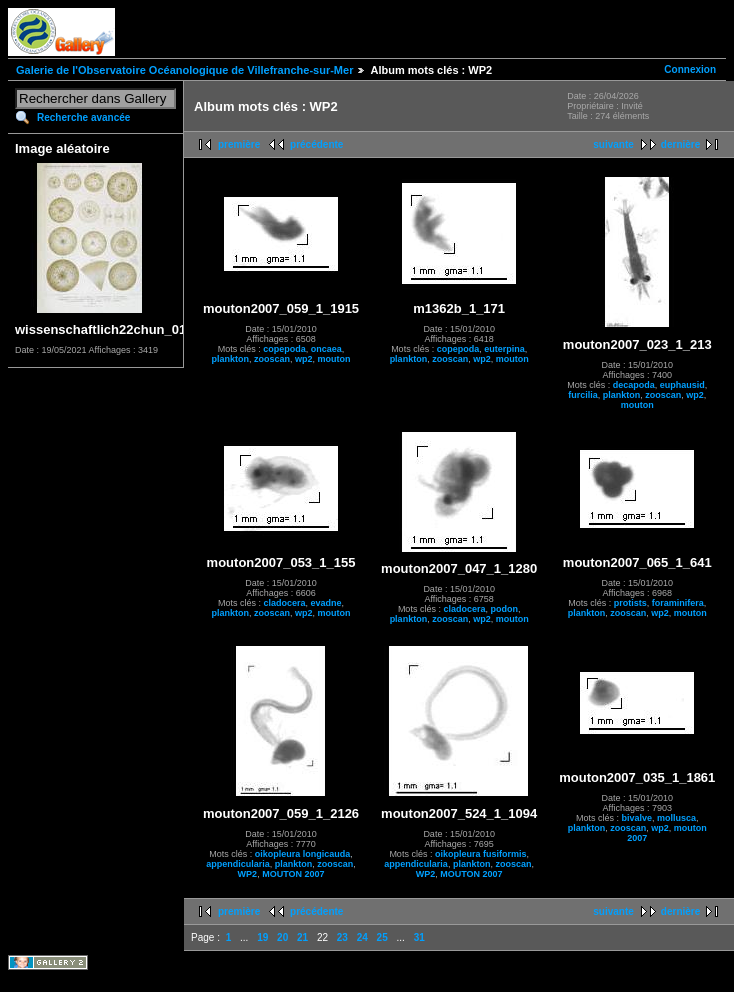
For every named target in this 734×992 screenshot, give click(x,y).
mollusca (676, 818)
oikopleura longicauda (303, 854)
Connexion (690, 69)
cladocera (285, 603)
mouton (334, 359)
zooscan (272, 359)
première (239, 144)
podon (504, 609)
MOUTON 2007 (293, 874)
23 (342, 937)
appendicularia (238, 864)
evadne (326, 603)
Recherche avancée (83, 117)
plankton (231, 359)
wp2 (304, 359)
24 (362, 937)
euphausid (682, 385)
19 (262, 937)
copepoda (284, 349)
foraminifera (678, 603)
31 (419, 937)
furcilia (583, 395)
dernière (680, 144)
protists (630, 603)
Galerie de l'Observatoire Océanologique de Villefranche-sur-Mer (184, 70)
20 (282, 937)
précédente (316, 144)
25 (382, 937)
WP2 (248, 874)
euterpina (504, 349)
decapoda (634, 385)
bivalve (636, 818)
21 (302, 937)
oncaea (326, 349)
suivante (613, 144)
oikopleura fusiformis (481, 854)
